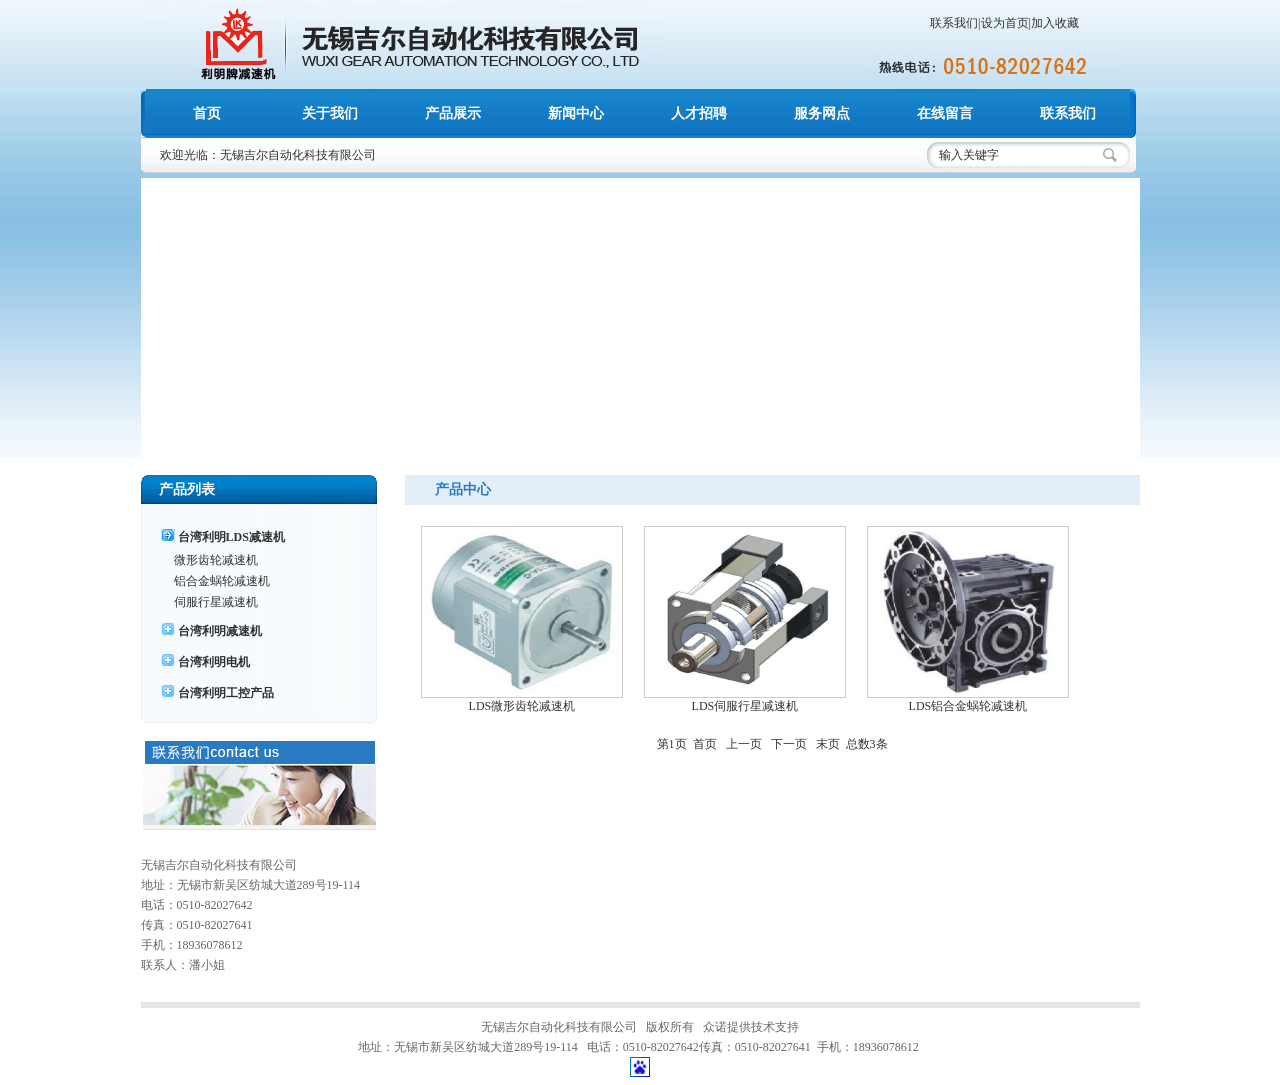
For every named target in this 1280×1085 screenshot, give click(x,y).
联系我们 (954, 23)
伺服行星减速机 (216, 602)
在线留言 (945, 113)
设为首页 (1005, 23)
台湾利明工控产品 (226, 693)
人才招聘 (699, 113)
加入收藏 (1055, 23)
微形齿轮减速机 (216, 560)
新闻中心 (576, 113)
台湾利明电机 (214, 662)
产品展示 (453, 113)
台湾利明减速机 (220, 631)
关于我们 (330, 113)
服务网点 (822, 113)
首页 (207, 113)
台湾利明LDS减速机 (231, 537)
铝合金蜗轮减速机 (222, 581)
